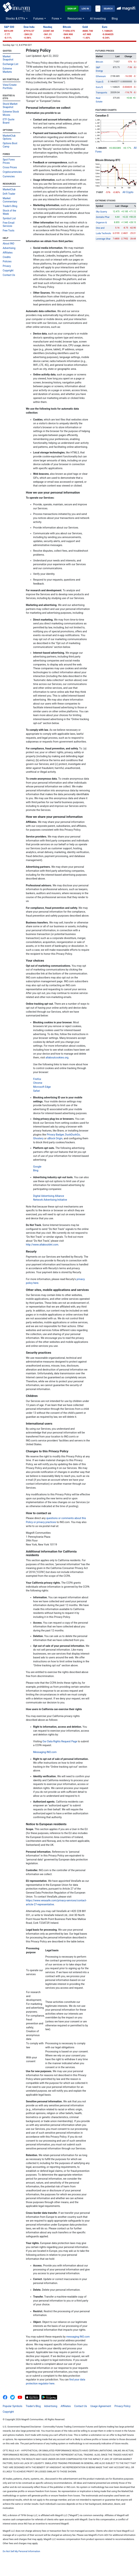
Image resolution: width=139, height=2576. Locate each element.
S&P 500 (9, 27)
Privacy (7, 262)
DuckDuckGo (72, 1134)
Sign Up (71, 8)
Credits (6, 253)
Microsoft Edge (42, 1086)
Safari (36, 1090)
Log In (85, 8)
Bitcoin (67, 27)
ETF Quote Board (8, 120)
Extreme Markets (7, 70)
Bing (35, 1170)
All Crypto (128, 189)
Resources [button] (75, 18)
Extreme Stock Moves (10, 112)
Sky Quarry (101, 209)
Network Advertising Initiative (50, 1199)
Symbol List (9, 215)
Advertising (9, 245)
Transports (101, 91)
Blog (115, 18)
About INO (8, 240)
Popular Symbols (12, 2405)
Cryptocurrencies (11, 170)
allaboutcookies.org (57, 1057)
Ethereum (100, 75)
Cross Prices (9, 165)
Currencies (8, 174)
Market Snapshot (8, 58)
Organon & (101, 219)
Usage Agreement (97, 2405)
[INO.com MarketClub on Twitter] (14, 2397)
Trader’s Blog (10, 203)
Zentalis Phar (102, 214)
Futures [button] (38, 18)
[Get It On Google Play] (49, 2397)
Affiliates (7, 249)
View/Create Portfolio (9, 86)
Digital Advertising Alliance (48, 1196)
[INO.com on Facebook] (6, 2397)
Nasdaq (47, 27)
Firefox (37, 1079)
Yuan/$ (99, 80)
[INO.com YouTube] (21, 2397)
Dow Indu (29, 27)
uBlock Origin (55, 1138)
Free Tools (8, 227)
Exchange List (10, 63)
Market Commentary (10, 198)
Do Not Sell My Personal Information (21, 2550)
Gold (85, 27)
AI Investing (98, 18)
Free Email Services (8, 222)
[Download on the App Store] (32, 2397)
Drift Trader (9, 191)
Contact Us (9, 271)
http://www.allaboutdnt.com (42, 1244)
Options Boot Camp (10, 144)
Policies (7, 258)
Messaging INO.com (45, 1752)
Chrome (37, 1082)
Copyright (8, 266)
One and (100, 224)
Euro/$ (99, 85)
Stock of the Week (9, 210)
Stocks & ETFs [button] (16, 18)
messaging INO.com (78, 2336)
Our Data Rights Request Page (59, 1741)
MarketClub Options (9, 136)
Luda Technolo (103, 229)
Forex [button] (56, 18)
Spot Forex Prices (8, 160)
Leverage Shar (102, 234)
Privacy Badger (55, 1134)
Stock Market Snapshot (10, 105)
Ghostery (38, 1138)
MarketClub (9, 187)
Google (37, 1166)
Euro (104, 27)
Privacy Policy (118, 2405)
